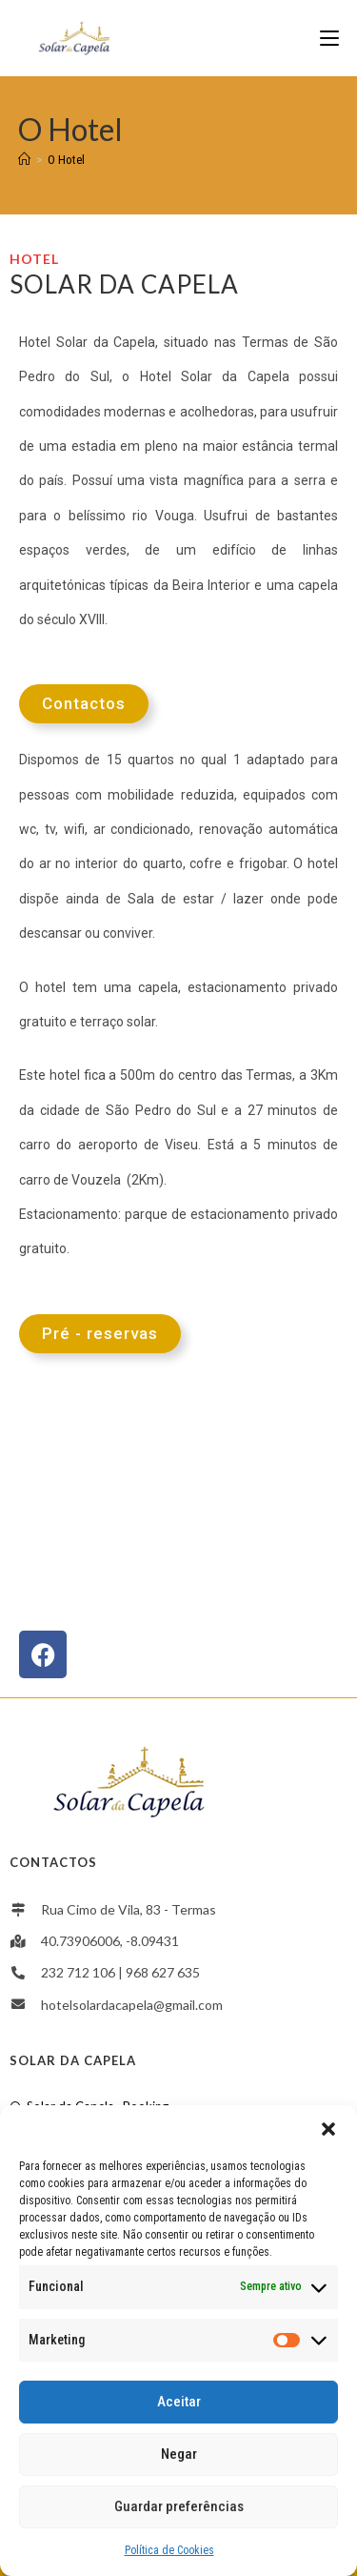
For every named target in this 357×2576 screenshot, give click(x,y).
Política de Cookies (169, 2550)
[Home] (24, 159)
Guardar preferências (179, 2506)
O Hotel (66, 159)
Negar (179, 2454)
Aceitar (179, 2401)
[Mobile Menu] (329, 38)
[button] (328, 2129)
